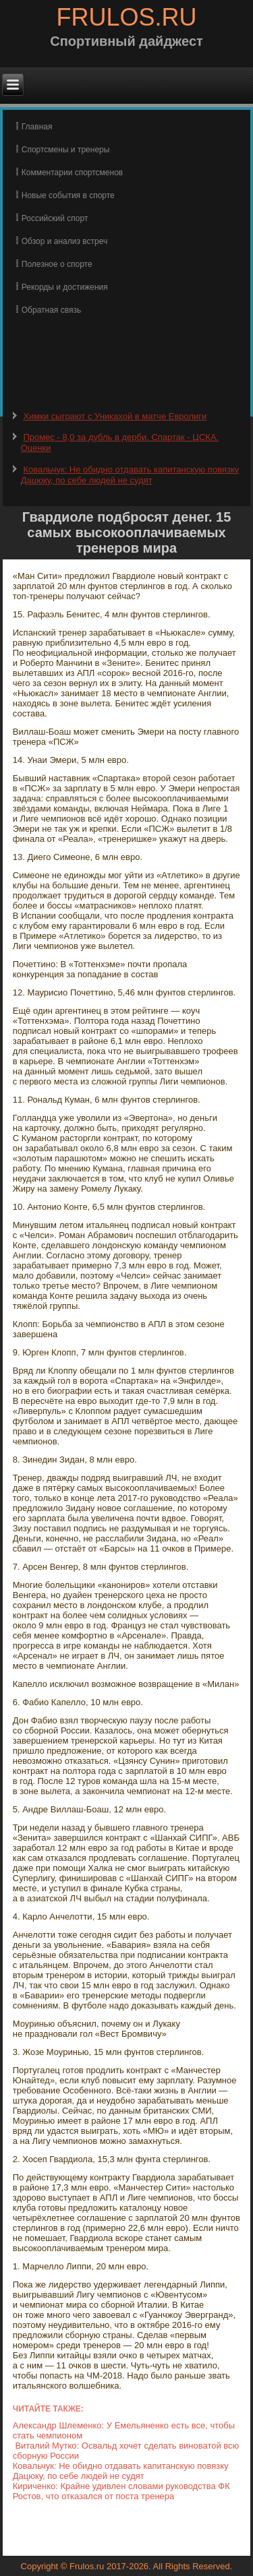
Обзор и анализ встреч (64, 241)
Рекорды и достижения (65, 287)
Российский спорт (55, 218)
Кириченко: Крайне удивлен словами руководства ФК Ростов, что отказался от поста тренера (121, 2491)
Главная (37, 126)
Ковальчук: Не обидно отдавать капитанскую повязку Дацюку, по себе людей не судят (130, 474)
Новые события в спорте (68, 195)
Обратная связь (51, 310)
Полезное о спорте (57, 264)
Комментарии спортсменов (72, 172)
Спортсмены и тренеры (66, 149)
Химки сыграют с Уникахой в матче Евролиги (114, 416)
